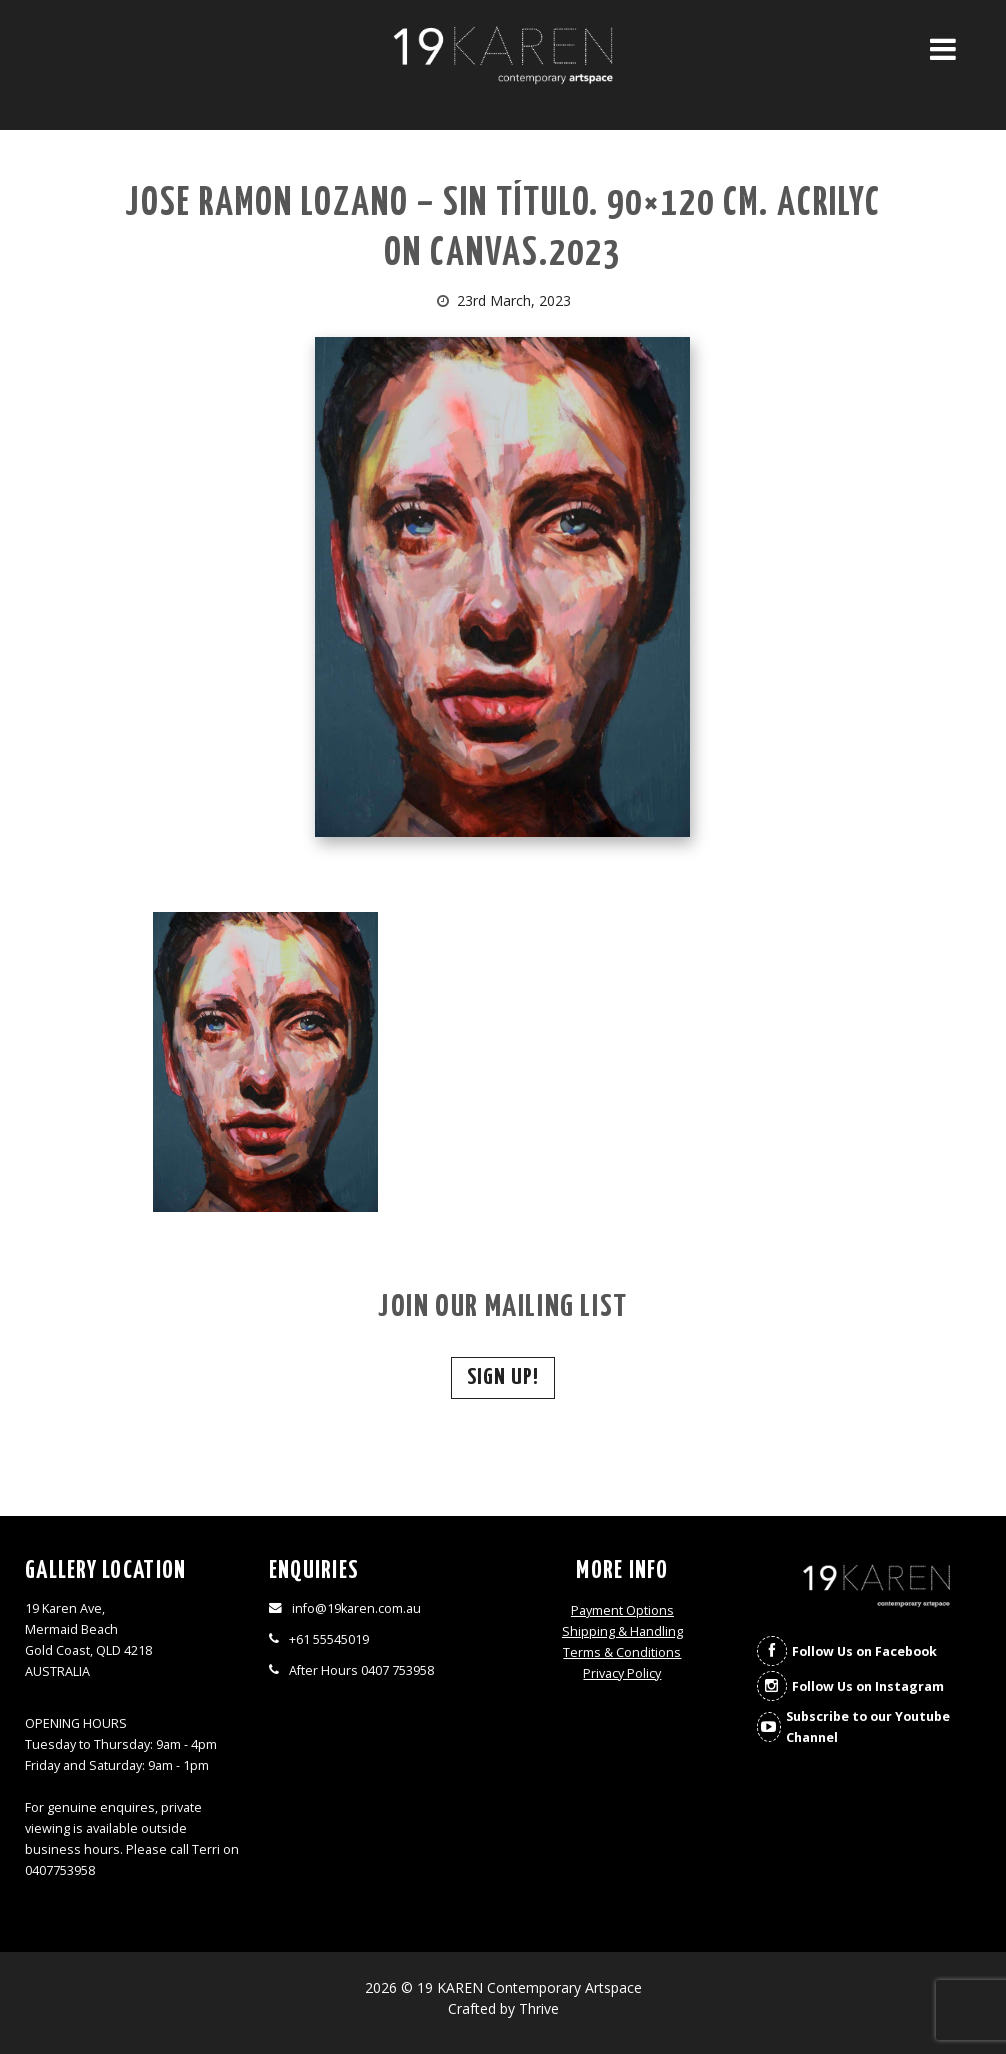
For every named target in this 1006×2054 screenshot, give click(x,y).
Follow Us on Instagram (868, 1686)
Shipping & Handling (622, 1631)
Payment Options (622, 1610)
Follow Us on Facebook (864, 1651)
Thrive (539, 2008)
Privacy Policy (622, 1673)
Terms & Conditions (622, 1652)
